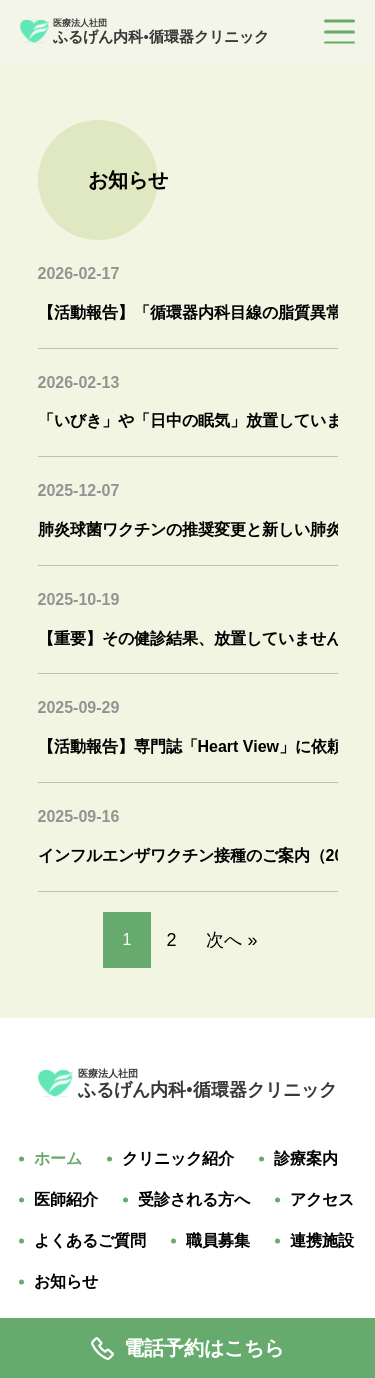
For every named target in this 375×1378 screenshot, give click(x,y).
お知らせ (66, 1282)
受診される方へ (194, 1200)
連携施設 (322, 1241)
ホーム (58, 1159)
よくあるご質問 (90, 1241)
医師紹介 (66, 1200)
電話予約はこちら (187, 1348)
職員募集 (218, 1241)
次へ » (231, 940)
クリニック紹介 (178, 1159)
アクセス (322, 1200)
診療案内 (306, 1159)
